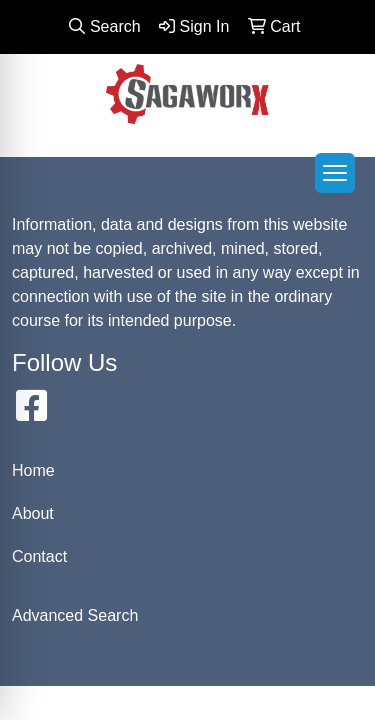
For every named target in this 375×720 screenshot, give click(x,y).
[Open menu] (335, 173)
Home (33, 470)
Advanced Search (75, 615)
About (33, 513)
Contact (39, 556)
